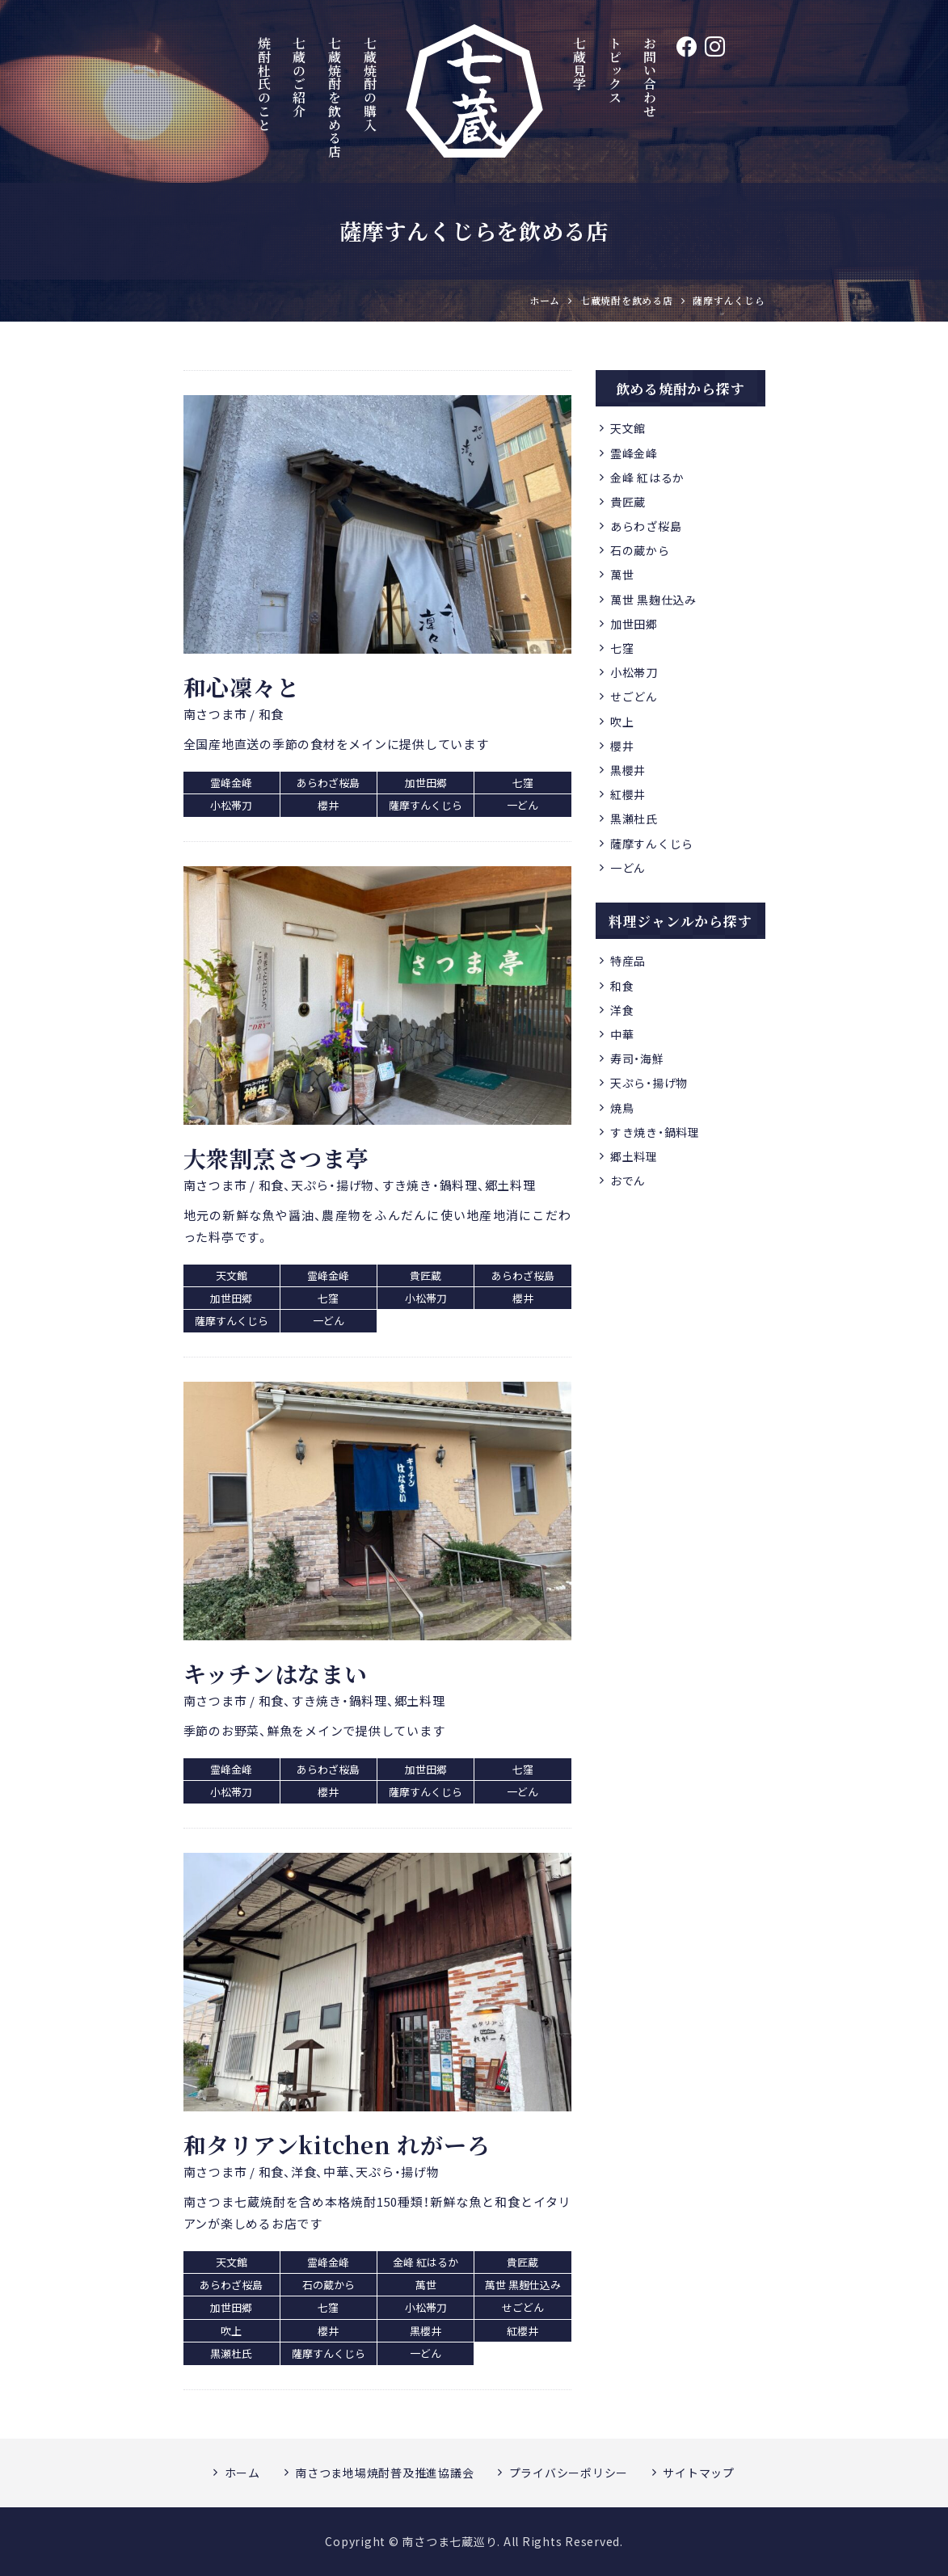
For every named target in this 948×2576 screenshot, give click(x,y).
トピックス (614, 70)
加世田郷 (634, 624)
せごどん (634, 696)
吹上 (622, 721)
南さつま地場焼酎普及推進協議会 (384, 2472)
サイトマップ (699, 2472)
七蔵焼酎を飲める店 (335, 97)
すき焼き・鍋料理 (655, 1132)
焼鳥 (622, 1108)
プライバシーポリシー (569, 2472)
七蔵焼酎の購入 (370, 83)
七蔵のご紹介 (299, 77)
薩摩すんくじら (651, 844)
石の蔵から (640, 550)
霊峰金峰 (634, 453)
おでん (628, 1180)
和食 (622, 986)
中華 (622, 1034)
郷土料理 (634, 1156)
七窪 (622, 648)
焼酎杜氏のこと (264, 83)
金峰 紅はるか (647, 477)
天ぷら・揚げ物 (649, 1083)
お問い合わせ (650, 77)
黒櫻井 (628, 770)
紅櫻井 (628, 794)
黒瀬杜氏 (634, 818)
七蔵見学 (579, 63)
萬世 (622, 574)
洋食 (622, 1010)
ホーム (242, 2472)
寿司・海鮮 (637, 1058)
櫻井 (622, 746)
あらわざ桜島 (646, 526)
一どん (628, 868)
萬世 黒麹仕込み (653, 599)
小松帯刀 (634, 672)
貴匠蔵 (628, 502)
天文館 (628, 428)
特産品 (628, 961)
